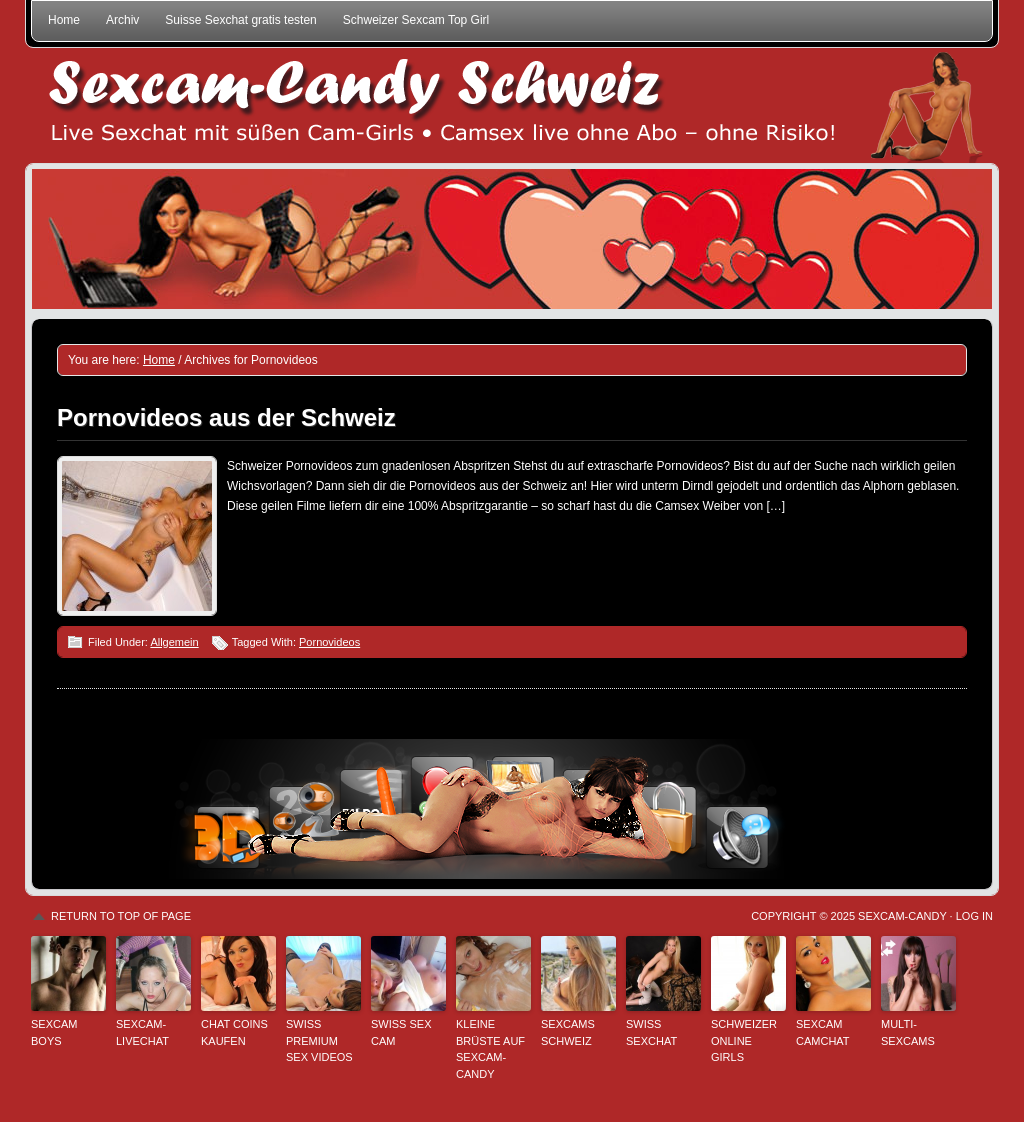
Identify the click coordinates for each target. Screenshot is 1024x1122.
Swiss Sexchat (651, 1032)
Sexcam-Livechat (142, 1032)
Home (64, 20)
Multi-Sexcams (908, 1032)
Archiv (122, 20)
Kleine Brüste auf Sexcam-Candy (490, 1049)
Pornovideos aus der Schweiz (226, 417)
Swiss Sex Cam (401, 1032)
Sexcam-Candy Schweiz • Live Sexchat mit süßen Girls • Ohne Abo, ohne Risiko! (512, 105)
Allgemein (174, 642)
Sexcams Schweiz (568, 1032)
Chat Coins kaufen (234, 1032)
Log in (974, 916)
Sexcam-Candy (902, 916)
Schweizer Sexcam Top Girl (416, 20)
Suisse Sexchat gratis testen (240, 20)
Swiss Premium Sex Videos (319, 1040)
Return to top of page (121, 916)
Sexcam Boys (54, 1032)
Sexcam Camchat (823, 1032)
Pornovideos (329, 642)
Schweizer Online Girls (744, 1040)
